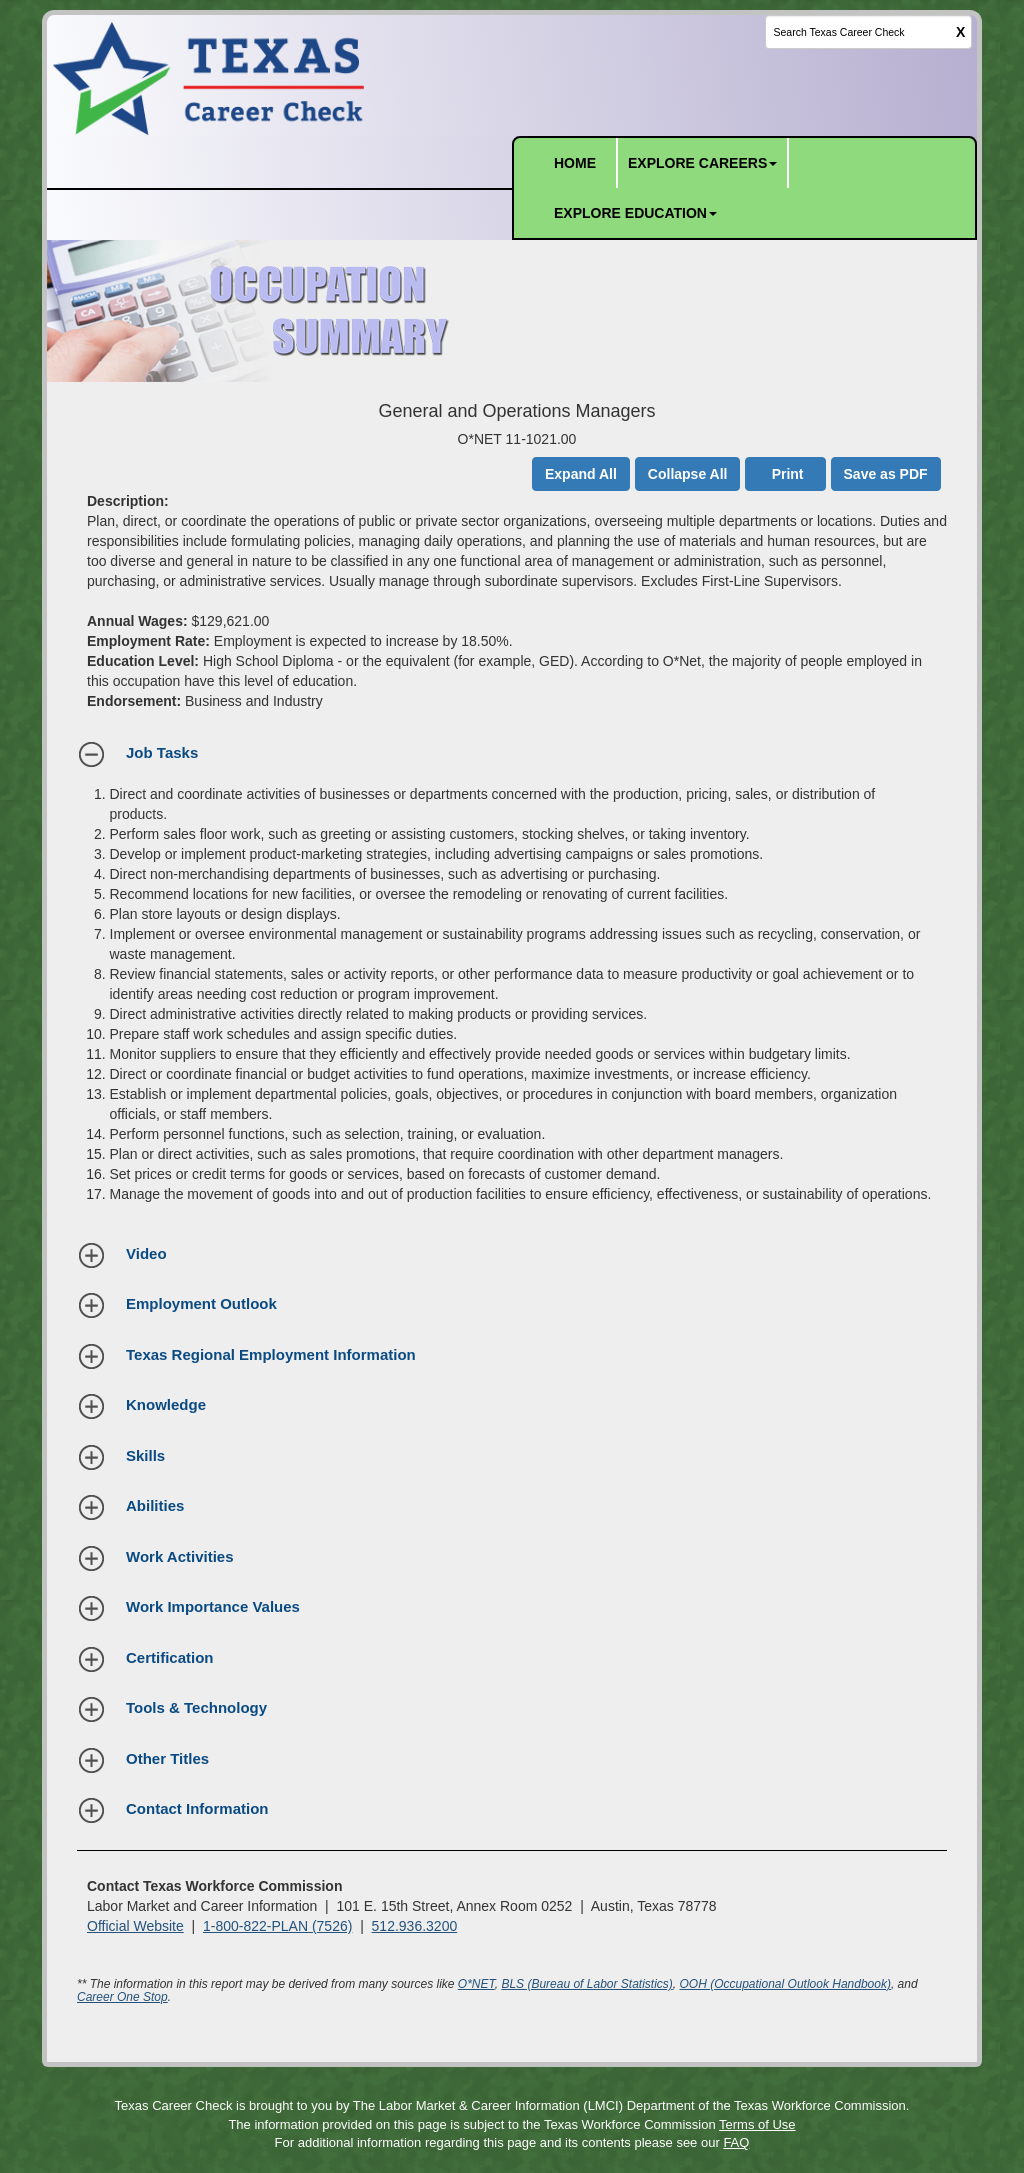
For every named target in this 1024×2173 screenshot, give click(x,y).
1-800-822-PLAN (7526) (277, 1926)
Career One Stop (122, 1997)
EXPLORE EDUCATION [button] (635, 213)
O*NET (476, 1984)
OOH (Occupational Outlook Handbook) (785, 1984)
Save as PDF (886, 474)
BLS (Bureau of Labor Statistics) (586, 1984)
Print (788, 474)
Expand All (581, 474)
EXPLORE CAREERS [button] (702, 163)
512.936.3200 (415, 1926)
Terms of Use (757, 2124)
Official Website (135, 1926)
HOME (575, 163)
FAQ (736, 2142)
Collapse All (688, 474)
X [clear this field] (960, 32)
